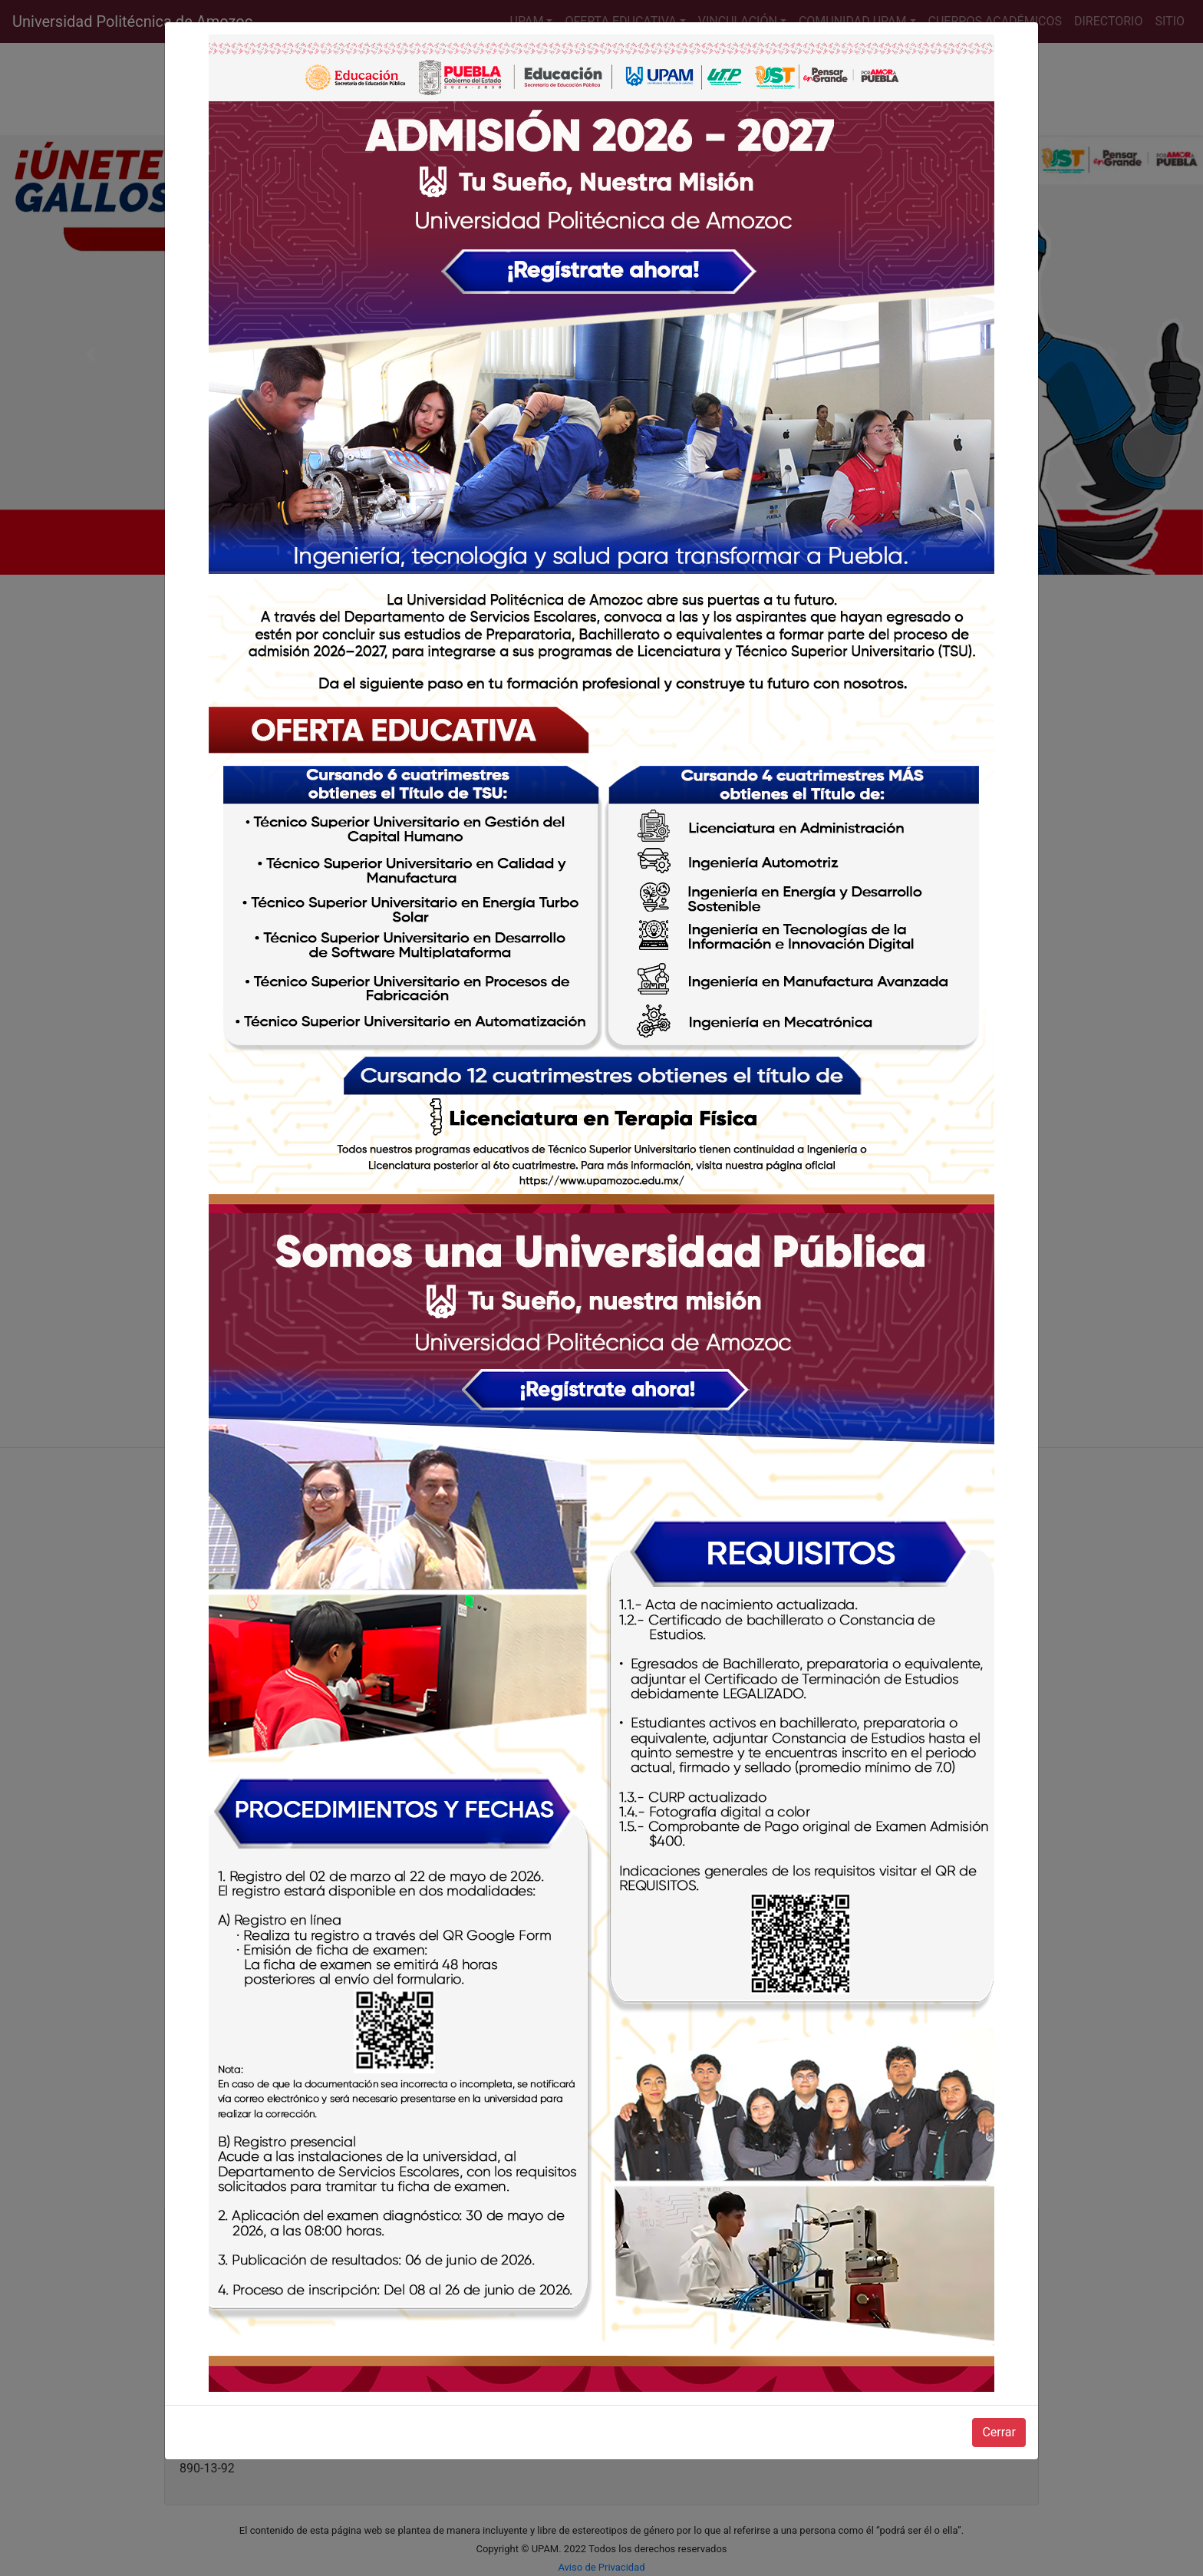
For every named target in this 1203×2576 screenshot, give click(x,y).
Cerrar (999, 2432)
